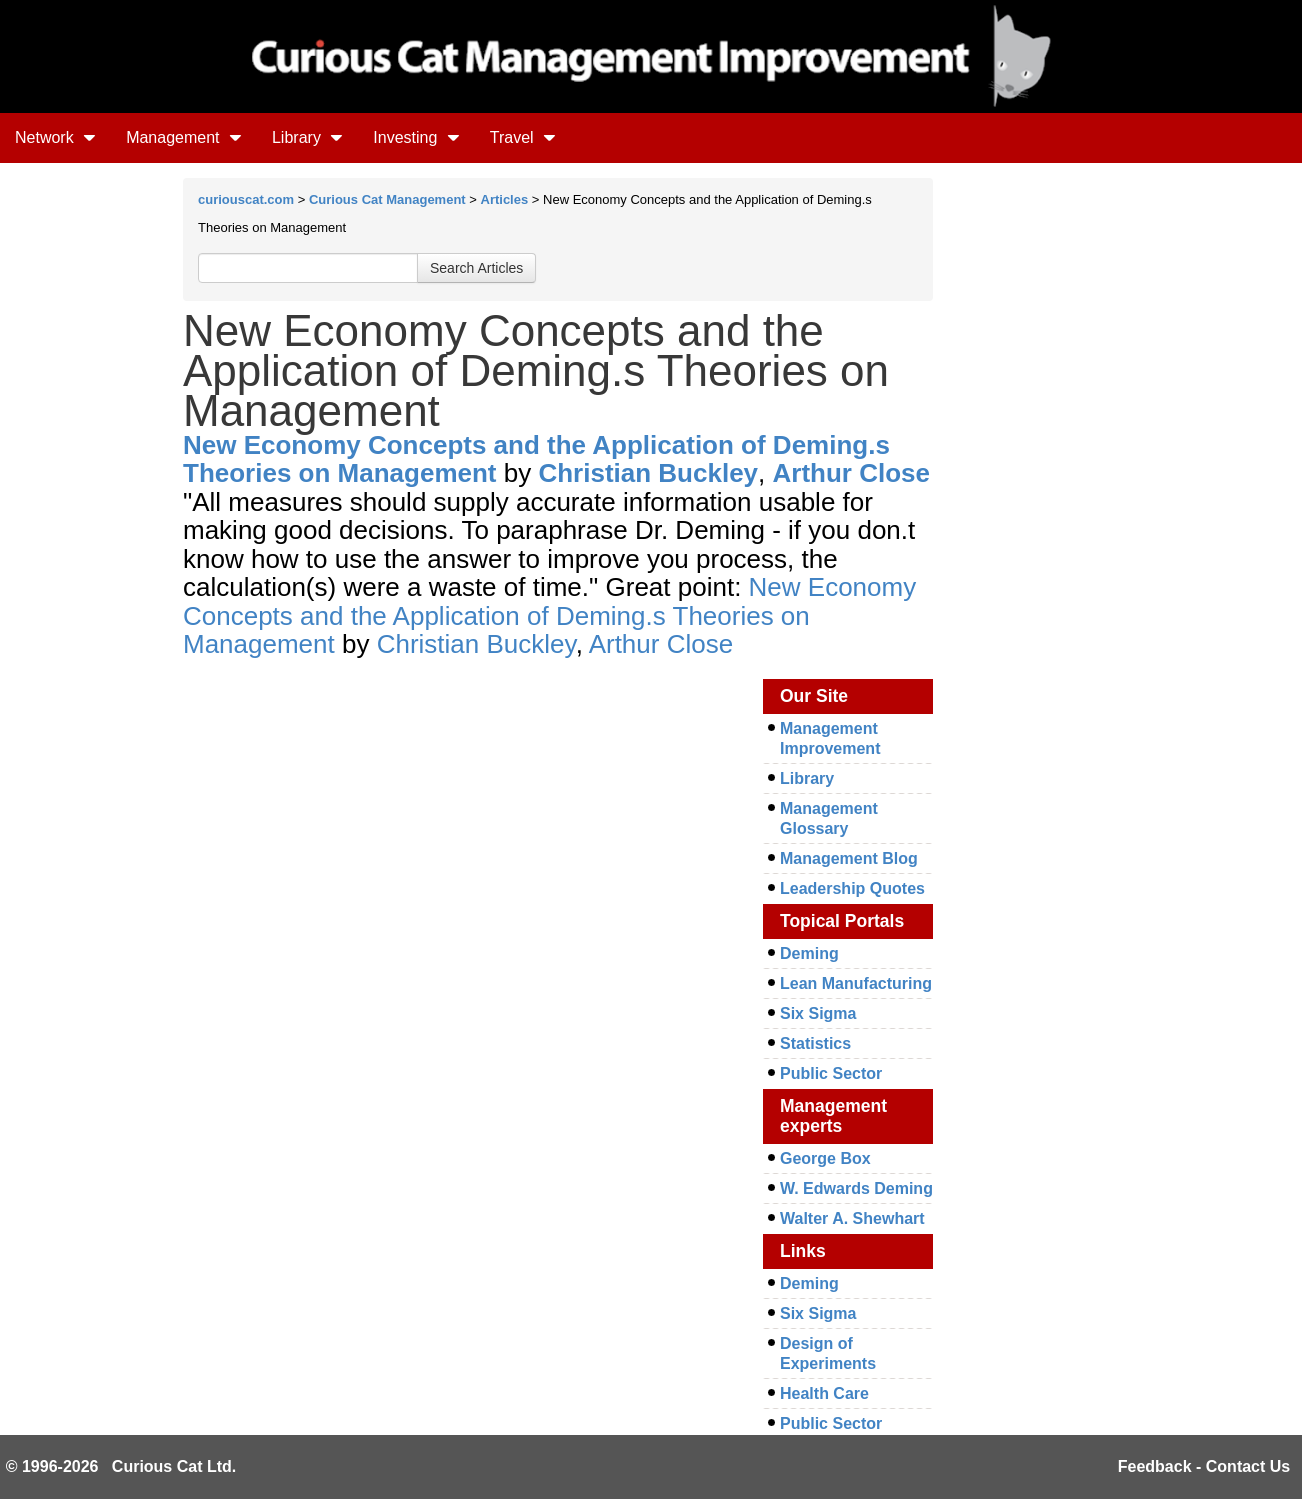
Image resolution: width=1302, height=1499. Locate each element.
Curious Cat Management (387, 199)
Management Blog (849, 858)
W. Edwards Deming (856, 1188)
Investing (416, 137)
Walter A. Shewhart (852, 1218)
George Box (825, 1158)
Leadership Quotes (852, 888)
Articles (505, 199)
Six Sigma (818, 1013)
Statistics (815, 1043)
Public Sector (831, 1073)
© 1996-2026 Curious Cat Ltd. (121, 1466)
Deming (809, 953)
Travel (523, 137)
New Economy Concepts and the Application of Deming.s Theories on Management (536, 459)
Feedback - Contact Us (1204, 1466)
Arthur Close (851, 473)
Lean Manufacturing (856, 983)
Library (307, 137)
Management (184, 137)
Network (55, 137)
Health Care (824, 1393)
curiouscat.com (246, 199)
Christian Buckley (648, 473)
